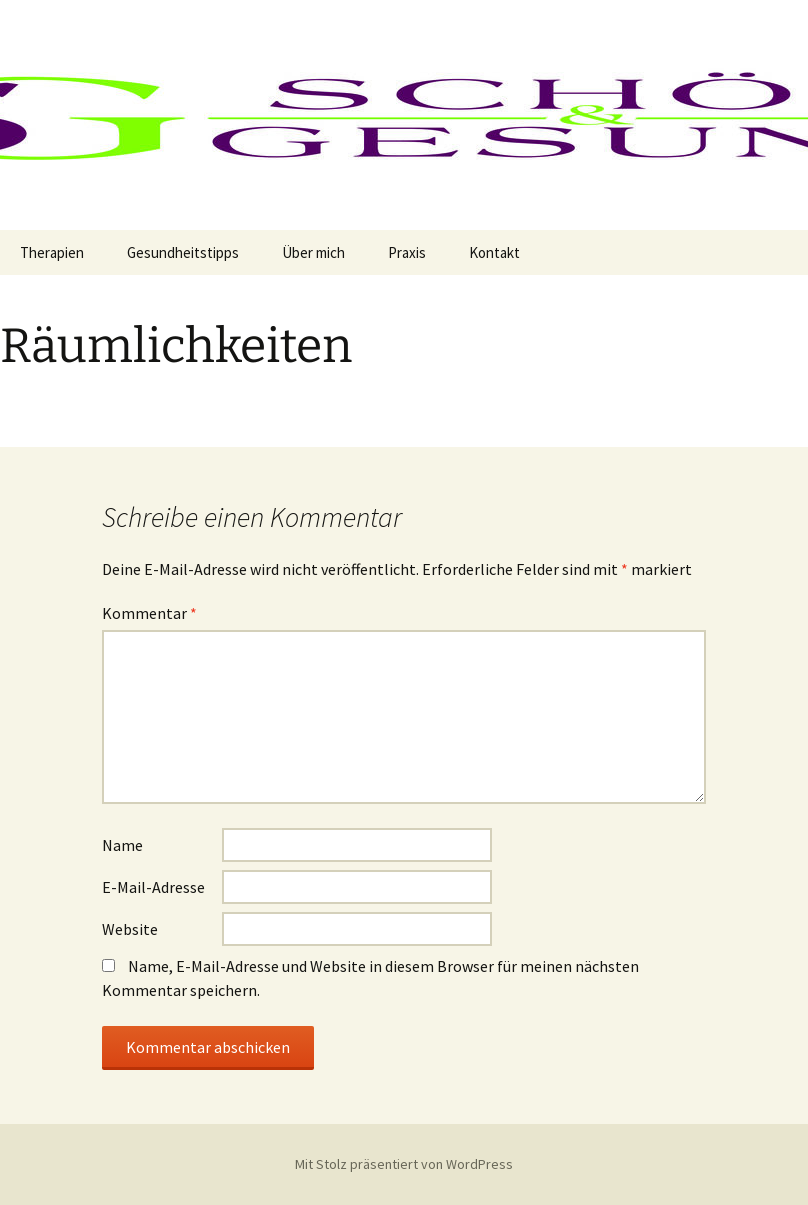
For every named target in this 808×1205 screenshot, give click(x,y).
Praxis (407, 252)
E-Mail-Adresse (153, 887)
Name (122, 845)
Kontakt (494, 252)
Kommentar (149, 613)
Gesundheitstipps (183, 252)
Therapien (52, 252)
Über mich (313, 252)
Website (130, 929)
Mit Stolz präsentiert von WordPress (404, 1164)
